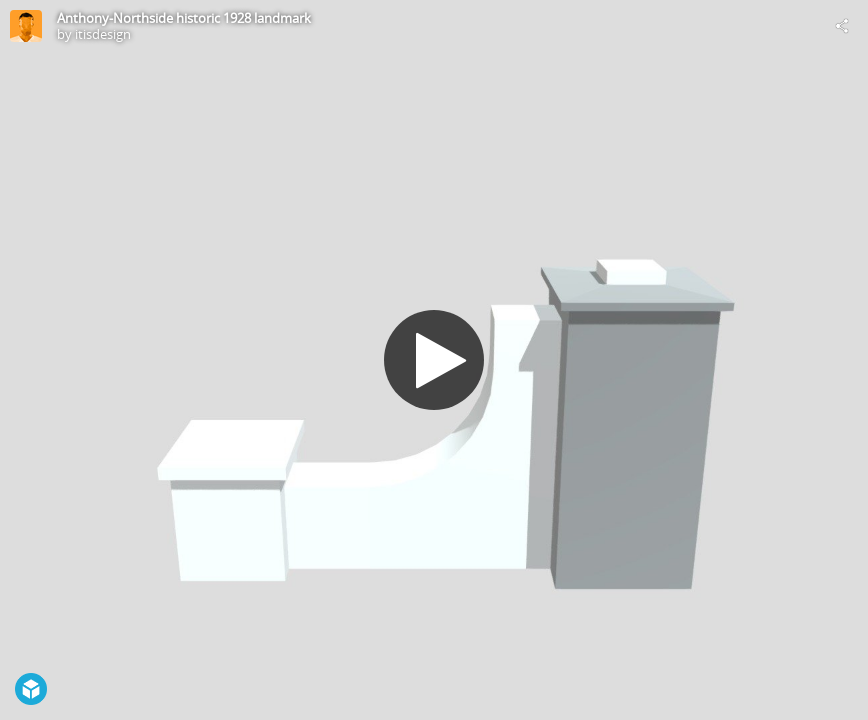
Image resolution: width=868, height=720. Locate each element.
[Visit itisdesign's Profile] (26, 26)
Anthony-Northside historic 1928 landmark (184, 18)
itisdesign (103, 34)
